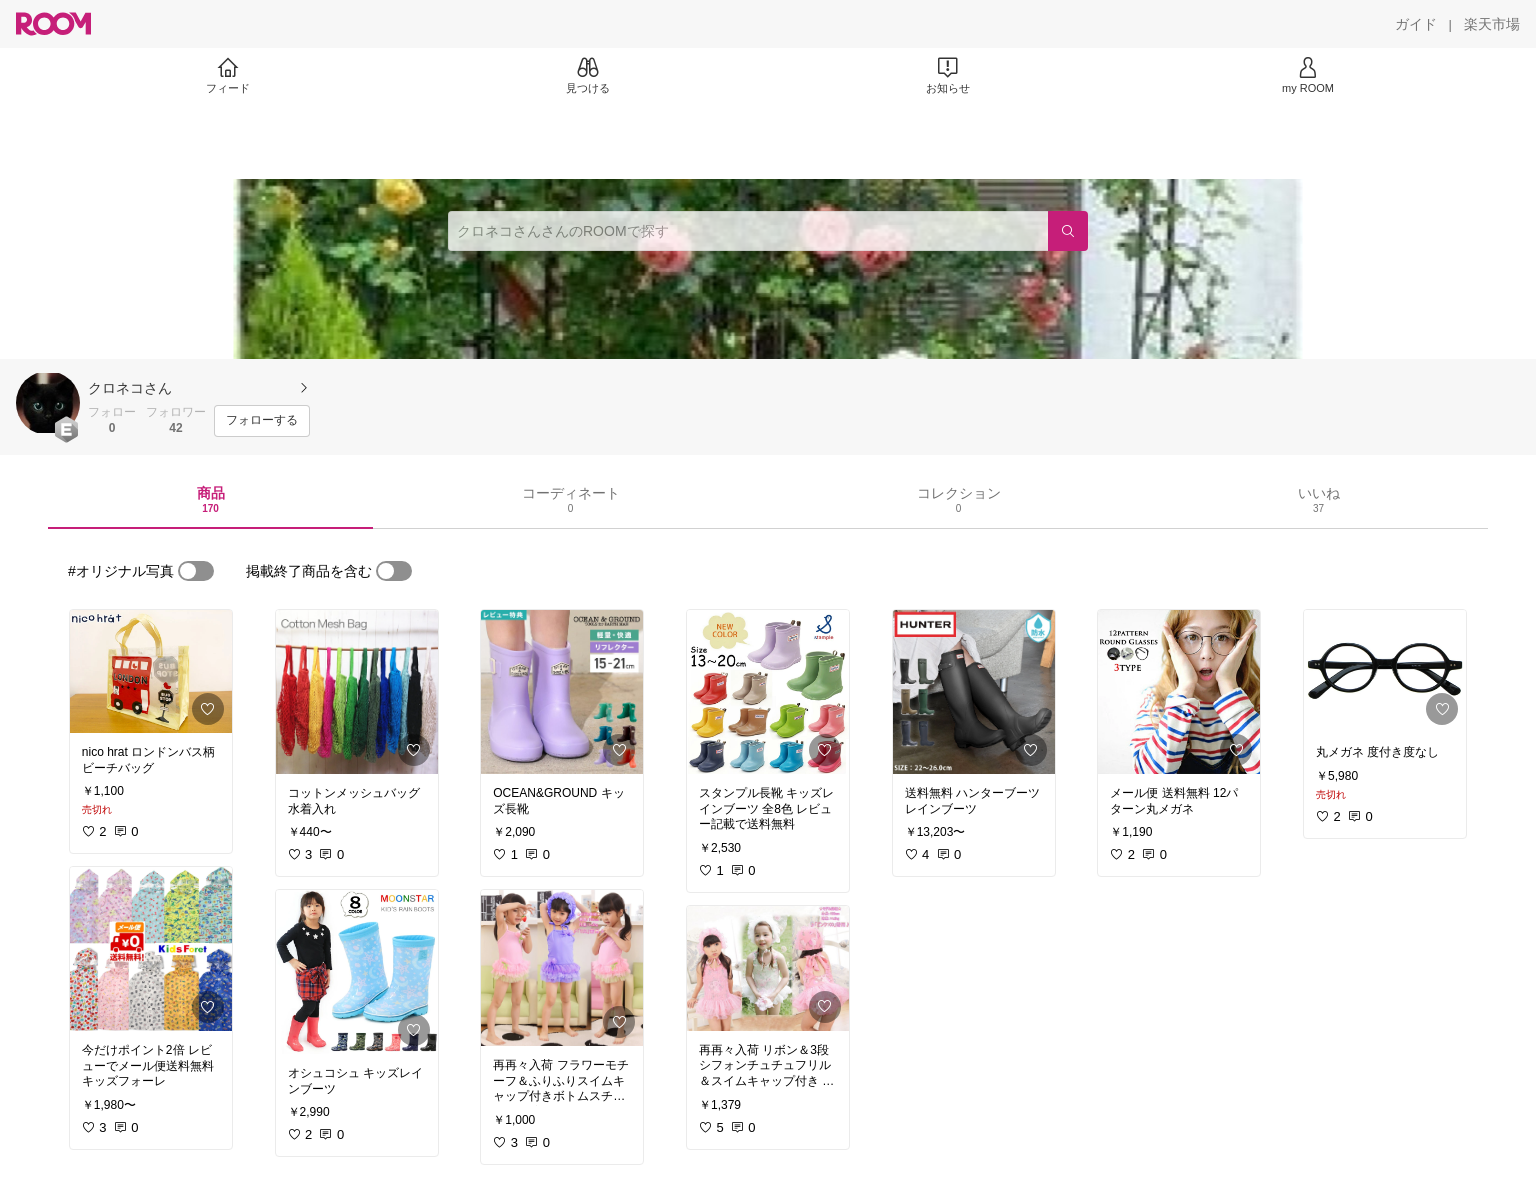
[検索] (1068, 231)
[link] (151, 671)
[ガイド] (1416, 24)
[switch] (196, 571)
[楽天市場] (1492, 24)
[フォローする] (262, 421)
